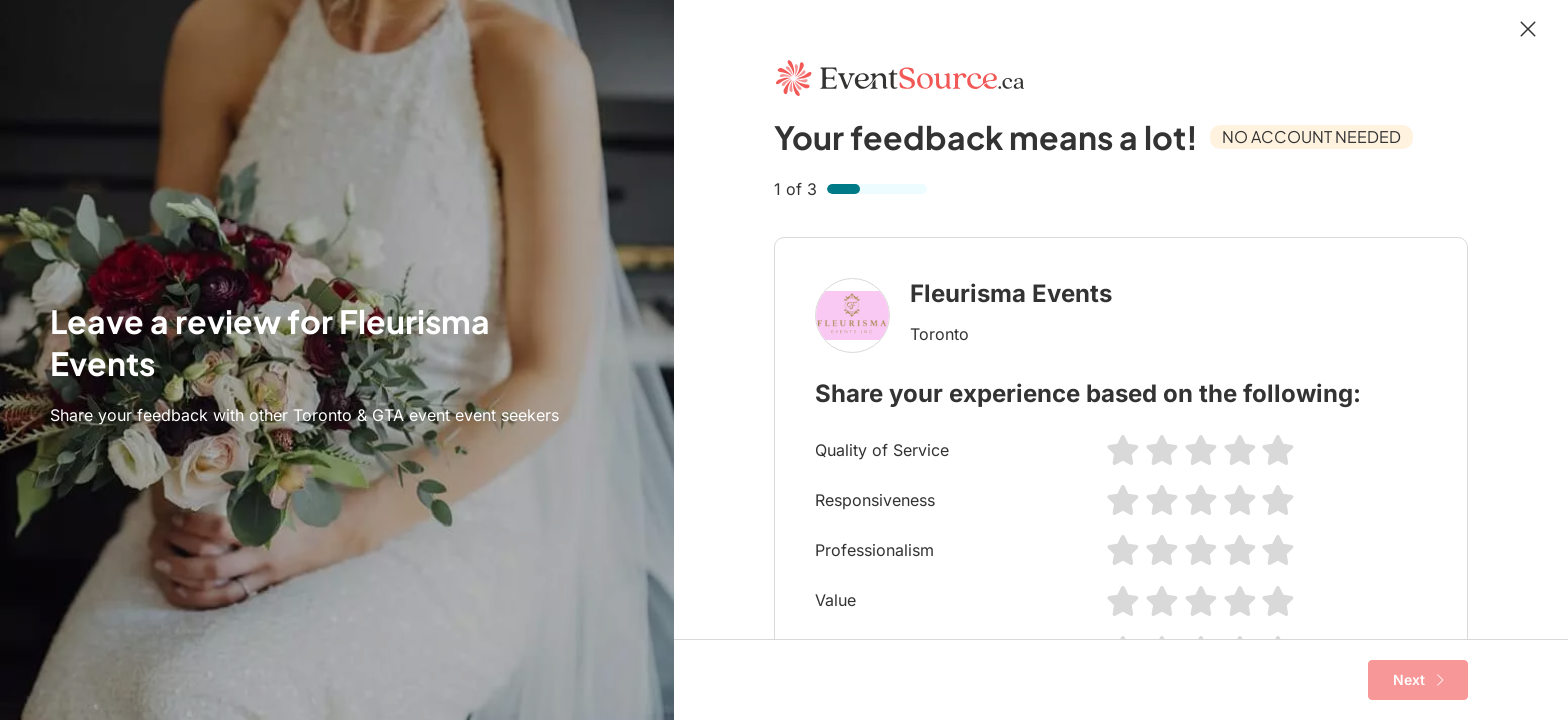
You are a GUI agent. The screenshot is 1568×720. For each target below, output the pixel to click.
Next (1418, 680)
